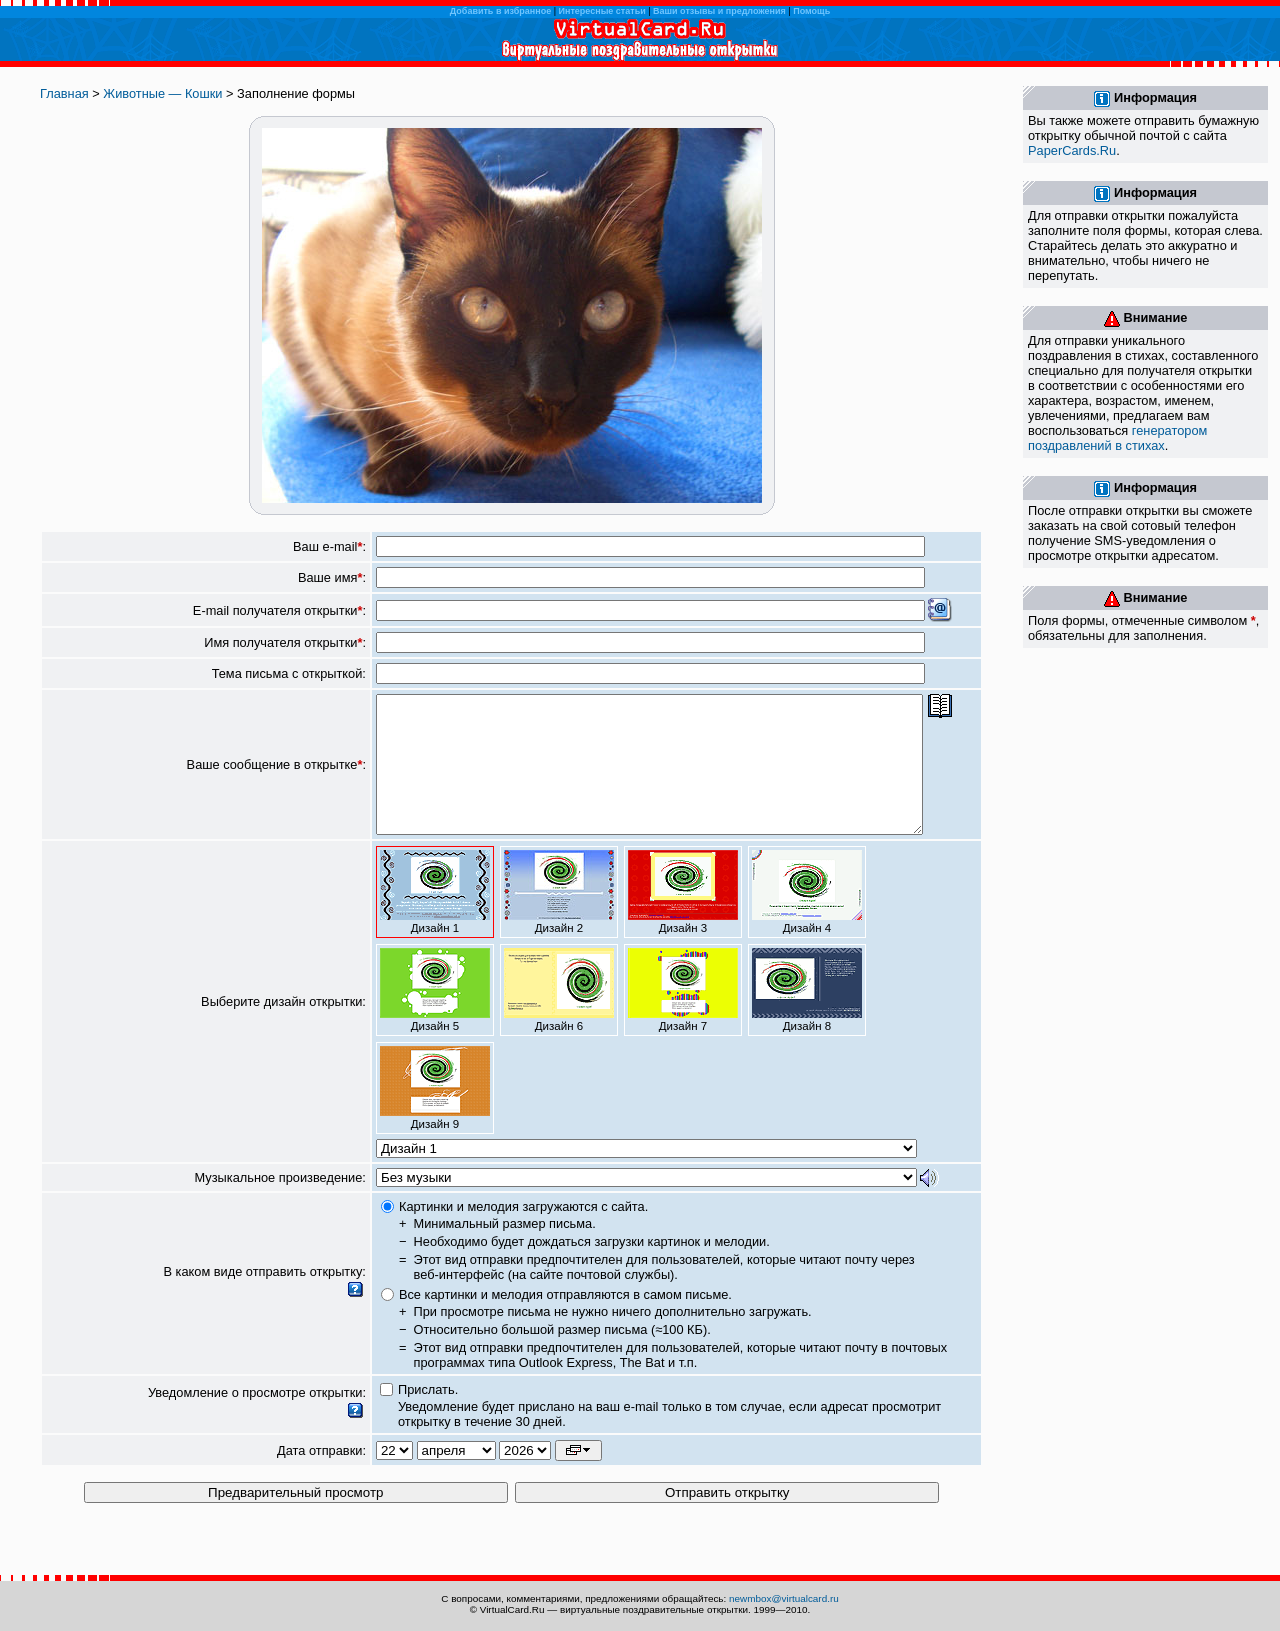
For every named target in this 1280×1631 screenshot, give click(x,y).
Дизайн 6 (559, 1017)
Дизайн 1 (435, 919)
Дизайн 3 (683, 919)
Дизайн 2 (559, 919)
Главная (64, 93)
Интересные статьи (602, 11)
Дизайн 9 (435, 1115)
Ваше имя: (332, 577)
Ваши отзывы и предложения (719, 11)
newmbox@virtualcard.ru (784, 1598)
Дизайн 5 (435, 1017)
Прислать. (428, 1416)
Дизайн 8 (807, 1017)
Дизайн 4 (807, 919)
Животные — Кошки (162, 93)
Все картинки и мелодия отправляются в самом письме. (565, 1321)
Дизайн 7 (683, 1017)
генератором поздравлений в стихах (1117, 438)
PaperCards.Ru (1072, 150)
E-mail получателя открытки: (279, 610)
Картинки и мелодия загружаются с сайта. (523, 1233)
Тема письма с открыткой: (289, 673)
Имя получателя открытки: (285, 642)
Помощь (811, 11)
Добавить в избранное (500, 11)
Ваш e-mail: (329, 546)
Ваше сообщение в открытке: (276, 778)
